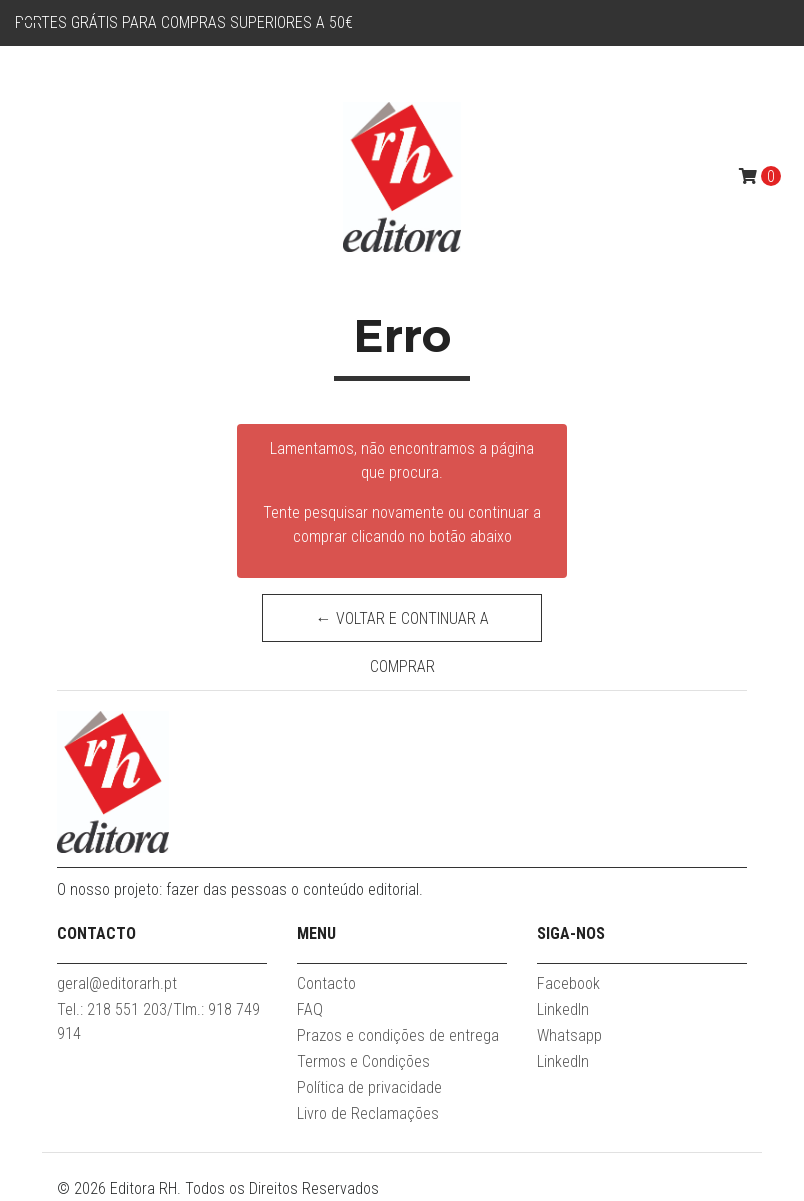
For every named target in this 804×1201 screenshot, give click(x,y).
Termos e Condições (363, 1061)
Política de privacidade (369, 1087)
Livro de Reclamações (368, 1113)
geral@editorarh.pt (117, 983)
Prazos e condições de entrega (398, 1035)
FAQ (310, 1009)
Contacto (326, 983)
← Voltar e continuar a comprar (402, 625)
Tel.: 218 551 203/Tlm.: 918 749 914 (158, 1021)
